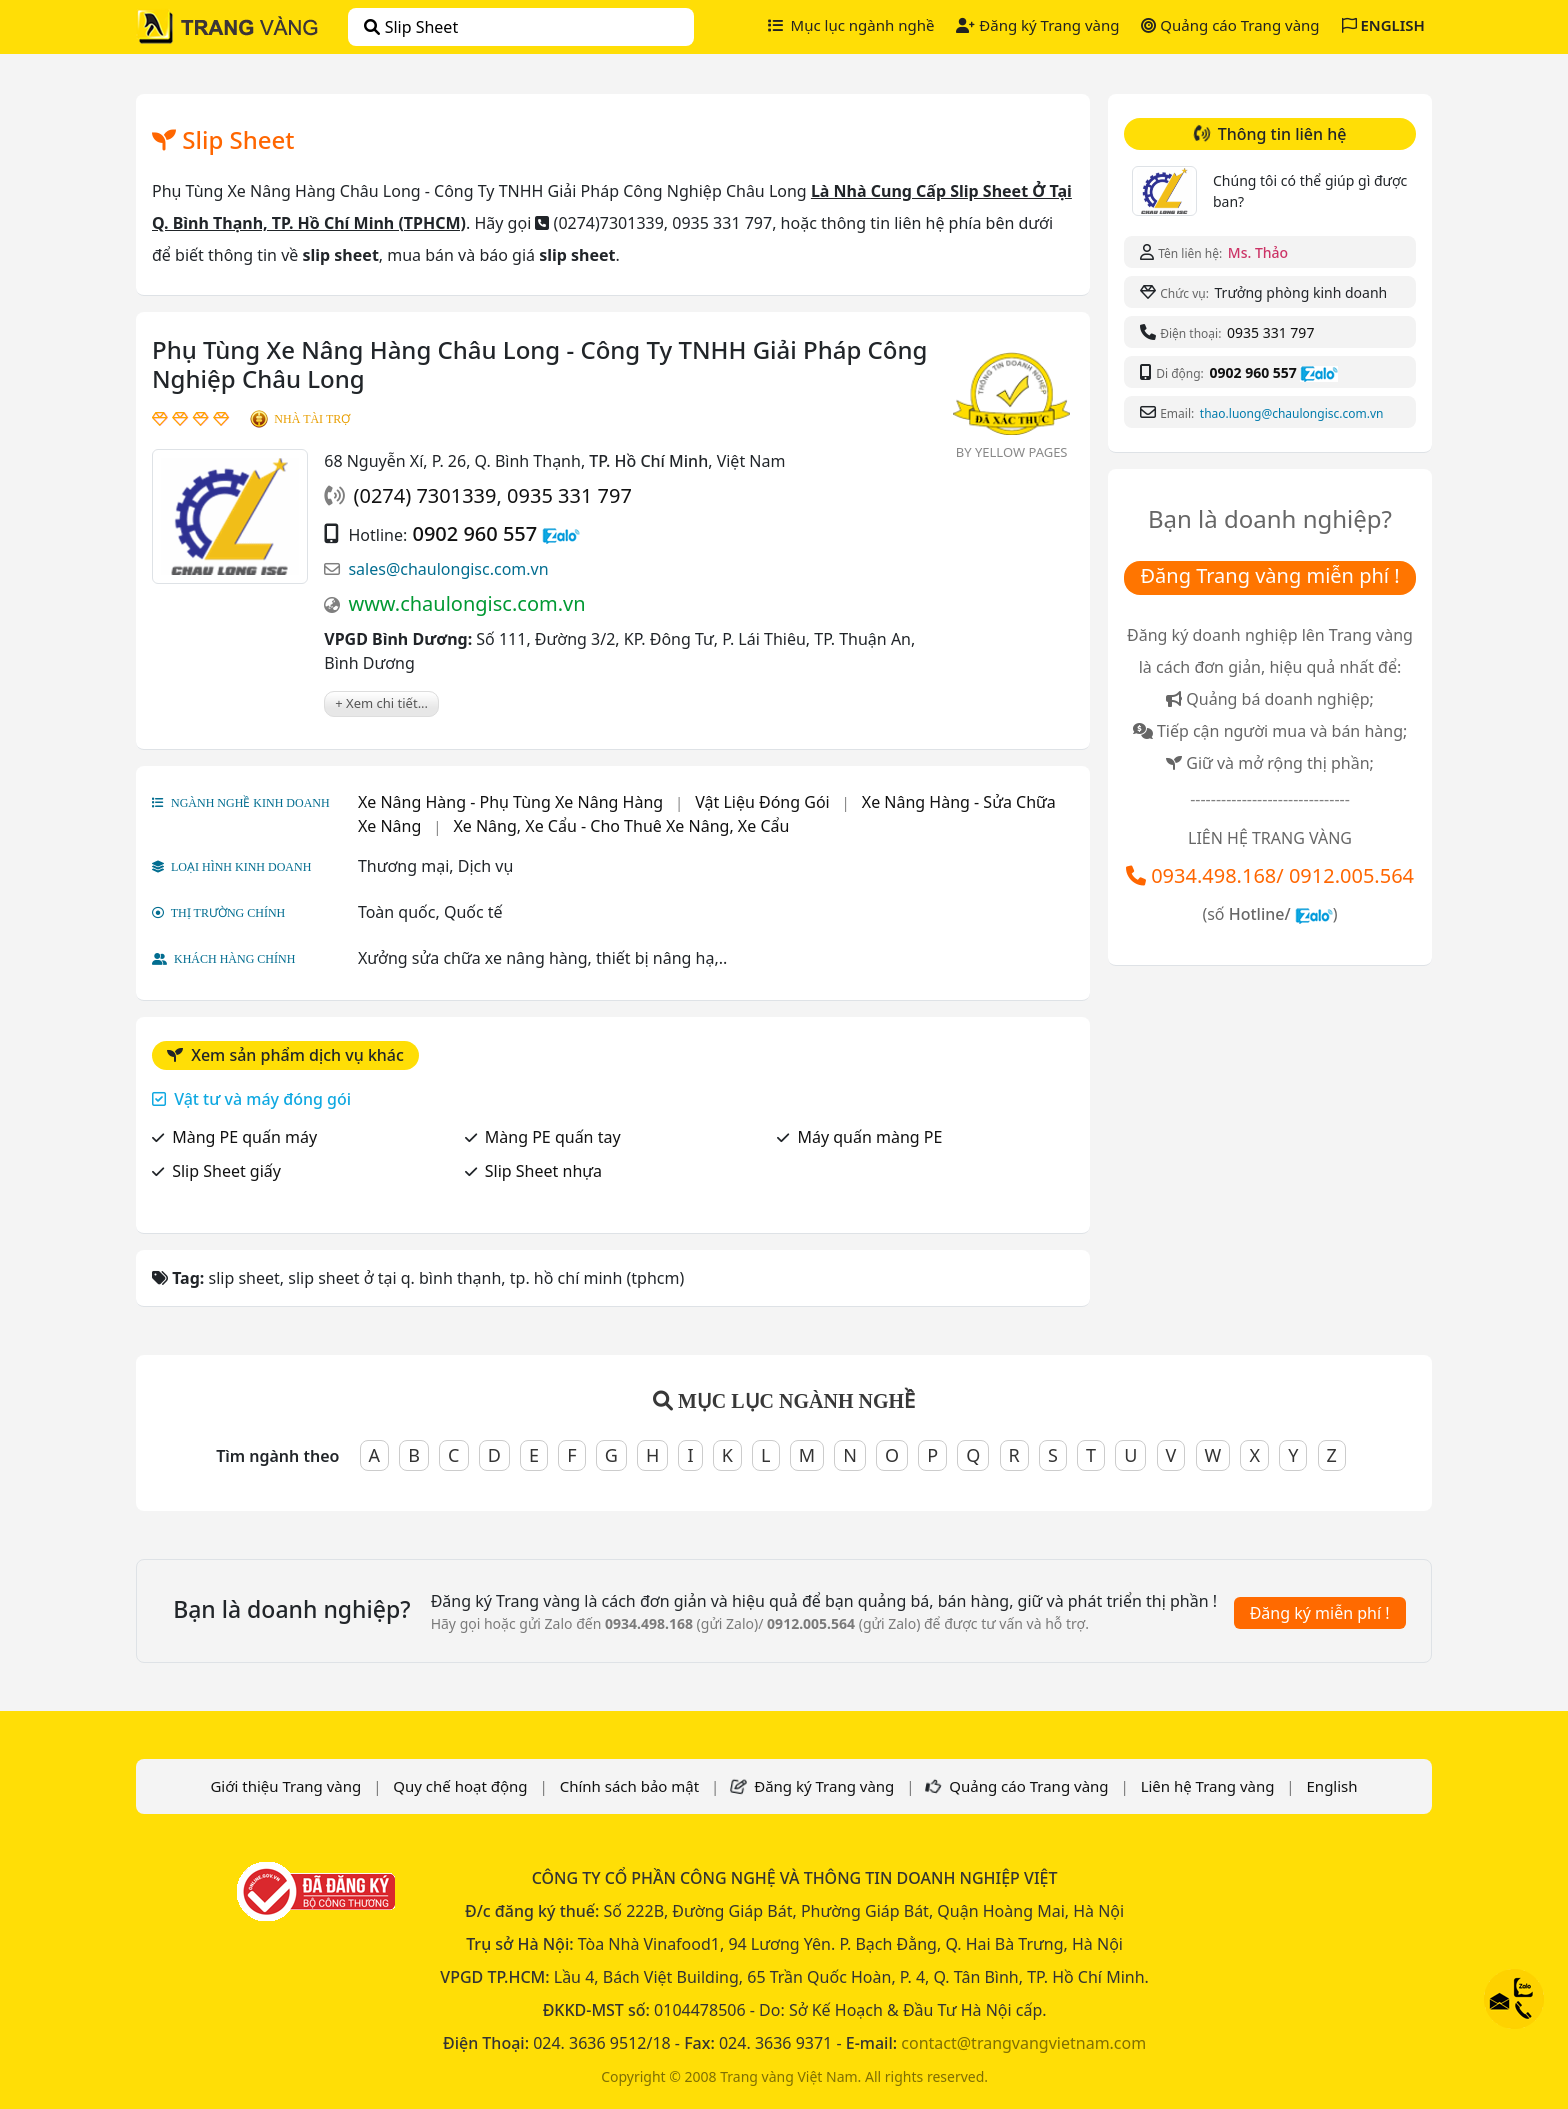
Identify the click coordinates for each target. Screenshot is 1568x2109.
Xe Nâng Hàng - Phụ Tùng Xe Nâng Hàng (510, 802)
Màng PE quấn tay (553, 1137)
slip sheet (411, 27)
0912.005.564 (1351, 875)
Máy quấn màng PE (869, 1137)
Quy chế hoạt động (460, 1786)
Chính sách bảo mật (630, 1786)
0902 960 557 (474, 533)
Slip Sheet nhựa (543, 1171)
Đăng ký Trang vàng (1037, 25)
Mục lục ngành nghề (851, 25)
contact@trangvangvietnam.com (1023, 2043)
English (1332, 1786)
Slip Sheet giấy (226, 1171)
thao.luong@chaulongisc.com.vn (1292, 413)
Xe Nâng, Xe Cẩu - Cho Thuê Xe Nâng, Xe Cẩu (621, 826)
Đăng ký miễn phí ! (1320, 1613)
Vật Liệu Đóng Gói (762, 802)
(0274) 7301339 (424, 495)
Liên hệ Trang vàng (1208, 1786)
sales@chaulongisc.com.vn (448, 569)
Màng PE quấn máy (244, 1137)
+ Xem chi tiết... (381, 703)
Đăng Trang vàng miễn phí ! (1269, 575)
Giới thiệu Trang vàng (285, 1786)
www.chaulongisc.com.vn (466, 603)
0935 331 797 (569, 495)
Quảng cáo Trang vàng (1230, 25)
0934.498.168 (1213, 875)
